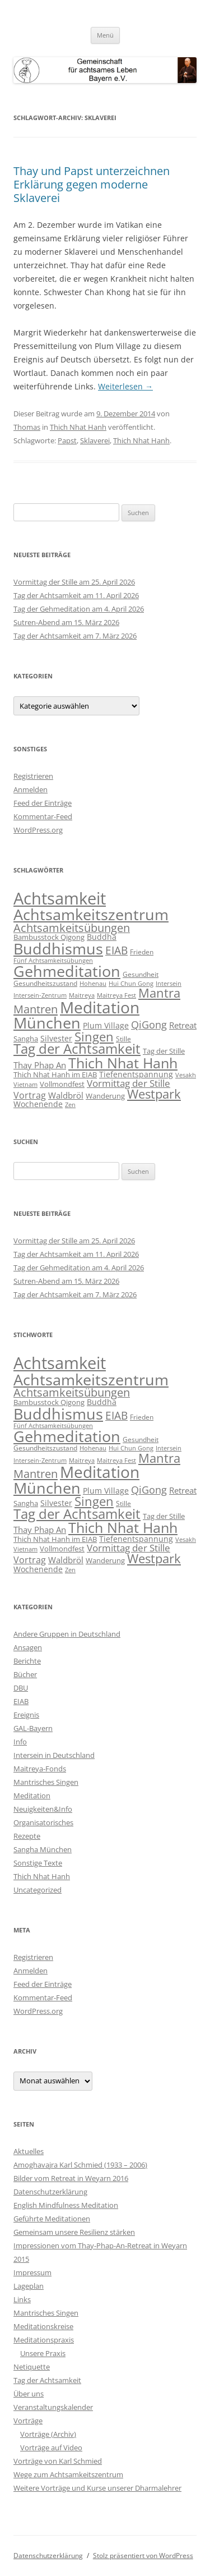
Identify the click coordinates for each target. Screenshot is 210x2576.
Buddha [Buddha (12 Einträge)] (101, 936)
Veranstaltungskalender (53, 2407)
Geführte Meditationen (51, 2219)
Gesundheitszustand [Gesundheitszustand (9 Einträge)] (45, 983)
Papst (67, 440)
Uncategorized (37, 1890)
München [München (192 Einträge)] (47, 1022)
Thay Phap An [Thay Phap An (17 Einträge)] (39, 1065)
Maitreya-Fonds (39, 1769)
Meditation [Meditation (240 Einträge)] (99, 1007)
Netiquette (31, 2367)
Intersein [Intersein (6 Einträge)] (168, 984)
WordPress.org (38, 830)
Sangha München (42, 1849)
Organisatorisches (43, 1822)
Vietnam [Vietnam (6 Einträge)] (25, 1085)
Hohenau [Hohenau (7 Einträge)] (93, 983)
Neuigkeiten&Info (42, 1809)
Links (22, 2299)
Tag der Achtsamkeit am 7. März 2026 (75, 636)
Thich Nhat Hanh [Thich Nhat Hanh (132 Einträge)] (123, 1062)
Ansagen (27, 1647)
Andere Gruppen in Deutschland (66, 1634)
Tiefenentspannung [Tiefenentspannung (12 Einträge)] (136, 1074)
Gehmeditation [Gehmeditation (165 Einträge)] (66, 971)
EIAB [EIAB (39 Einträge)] (116, 950)
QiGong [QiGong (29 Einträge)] (149, 1024)
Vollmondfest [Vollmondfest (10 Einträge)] (62, 1084)
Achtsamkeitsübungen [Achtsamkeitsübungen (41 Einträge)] (71, 927)
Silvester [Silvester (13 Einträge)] (56, 1038)
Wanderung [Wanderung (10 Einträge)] (105, 1096)
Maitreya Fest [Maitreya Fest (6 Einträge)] (116, 995)
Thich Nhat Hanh (78, 427)
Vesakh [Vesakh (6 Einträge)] (185, 1075)
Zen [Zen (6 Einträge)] (70, 1105)
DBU (20, 1688)
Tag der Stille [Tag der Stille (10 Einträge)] (164, 1051)
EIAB (21, 1701)
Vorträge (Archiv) (48, 2434)
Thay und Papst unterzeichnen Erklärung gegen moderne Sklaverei (91, 184)
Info (20, 1742)
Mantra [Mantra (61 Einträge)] (159, 993)
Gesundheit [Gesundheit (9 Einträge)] (140, 974)
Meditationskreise (43, 2326)
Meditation (31, 1795)
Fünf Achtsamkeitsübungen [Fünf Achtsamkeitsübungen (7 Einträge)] (53, 960)
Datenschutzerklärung (50, 2192)
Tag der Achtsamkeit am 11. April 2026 (76, 595)
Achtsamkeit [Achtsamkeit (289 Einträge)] (59, 898)
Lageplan (28, 2286)
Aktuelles (28, 2151)
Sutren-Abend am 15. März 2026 (66, 622)
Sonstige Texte (37, 1863)
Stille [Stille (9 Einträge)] (123, 1039)
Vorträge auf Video (51, 2447)
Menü (105, 35)
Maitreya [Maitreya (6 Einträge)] (82, 995)
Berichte (27, 1661)
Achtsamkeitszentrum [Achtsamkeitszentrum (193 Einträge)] (91, 914)
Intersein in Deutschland (54, 1755)
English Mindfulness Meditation (65, 2205)
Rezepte (26, 1836)
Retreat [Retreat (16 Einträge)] (183, 1025)
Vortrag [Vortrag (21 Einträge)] (29, 1095)
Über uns (28, 2394)
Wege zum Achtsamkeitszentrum (68, 2474)
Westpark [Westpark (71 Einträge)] (154, 1094)
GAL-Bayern (33, 1728)
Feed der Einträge (42, 803)
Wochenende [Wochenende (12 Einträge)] (38, 1104)
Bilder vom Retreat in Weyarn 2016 (70, 2178)
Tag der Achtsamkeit (47, 2380)
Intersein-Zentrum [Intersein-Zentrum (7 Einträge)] (40, 995)
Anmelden (30, 789)
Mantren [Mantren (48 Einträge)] (35, 1009)
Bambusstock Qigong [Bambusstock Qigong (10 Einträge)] (49, 937)
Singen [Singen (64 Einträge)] (94, 1036)
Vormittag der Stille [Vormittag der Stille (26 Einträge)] (128, 1083)
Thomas (26, 427)
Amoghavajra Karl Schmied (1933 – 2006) (80, 2165)
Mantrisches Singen (45, 1782)
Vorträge (28, 2421)
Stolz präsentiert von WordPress (143, 2555)
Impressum (32, 2272)
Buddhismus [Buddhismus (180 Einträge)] (58, 948)
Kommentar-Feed (42, 816)
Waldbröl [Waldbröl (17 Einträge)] (65, 1095)
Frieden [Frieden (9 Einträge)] (141, 952)
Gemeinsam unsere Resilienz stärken (74, 2232)
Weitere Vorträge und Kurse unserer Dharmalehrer (97, 2488)
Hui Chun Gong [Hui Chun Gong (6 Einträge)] (131, 984)
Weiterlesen (125, 386)
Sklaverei (95, 440)
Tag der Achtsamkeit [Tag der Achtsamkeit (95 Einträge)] (77, 1049)
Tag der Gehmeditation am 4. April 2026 (78, 609)
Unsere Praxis (43, 2353)
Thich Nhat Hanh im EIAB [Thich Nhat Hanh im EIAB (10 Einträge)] (55, 1074)
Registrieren (33, 776)
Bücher (25, 1674)
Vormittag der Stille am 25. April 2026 (74, 582)
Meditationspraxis (43, 2340)
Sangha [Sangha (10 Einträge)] (25, 1039)
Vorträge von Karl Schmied (57, 2461)
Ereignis (26, 1715)
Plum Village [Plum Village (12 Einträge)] (106, 1025)
